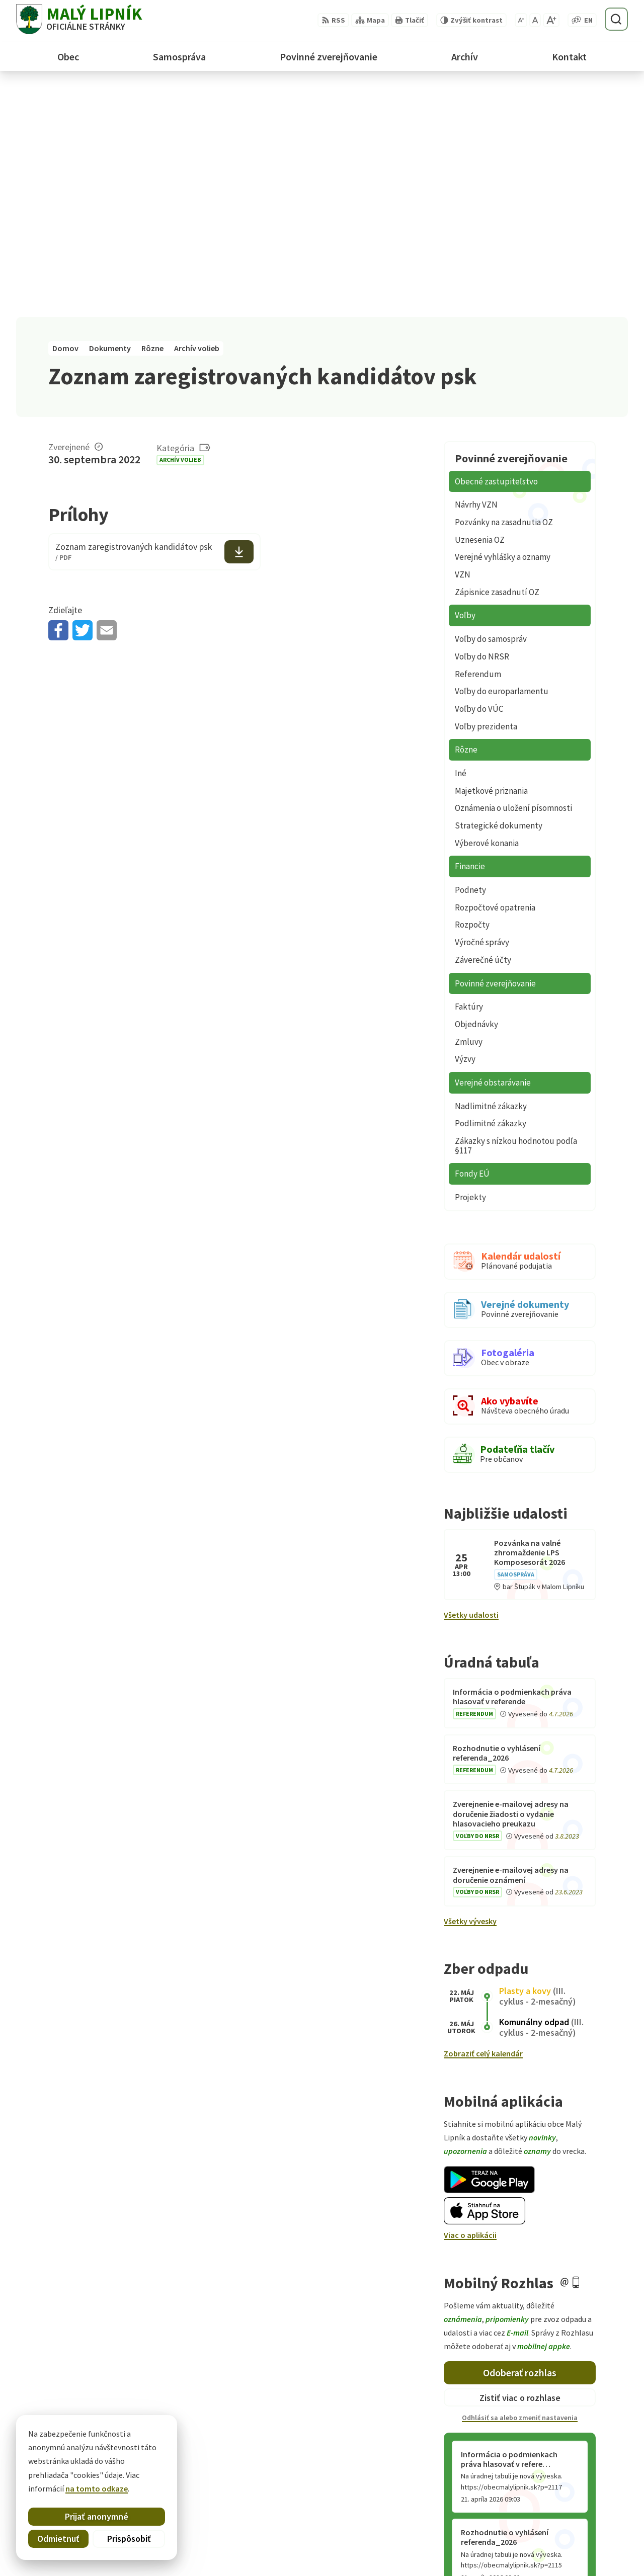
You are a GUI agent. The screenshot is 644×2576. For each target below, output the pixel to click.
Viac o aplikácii (470, 2005)
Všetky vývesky (470, 1691)
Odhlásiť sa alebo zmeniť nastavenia (520, 2187)
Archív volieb (180, 229)
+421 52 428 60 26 (557, 2536)
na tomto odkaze (96, 2488)
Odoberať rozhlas (519, 2142)
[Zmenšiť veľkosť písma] (521, 20)
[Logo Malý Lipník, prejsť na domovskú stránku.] (79, 19)
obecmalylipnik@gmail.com (578, 2548)
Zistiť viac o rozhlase (519, 2167)
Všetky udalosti (471, 1385)
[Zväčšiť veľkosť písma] (551, 20)
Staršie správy (477, 2358)
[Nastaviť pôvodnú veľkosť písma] (535, 20)
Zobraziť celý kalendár (483, 1823)
